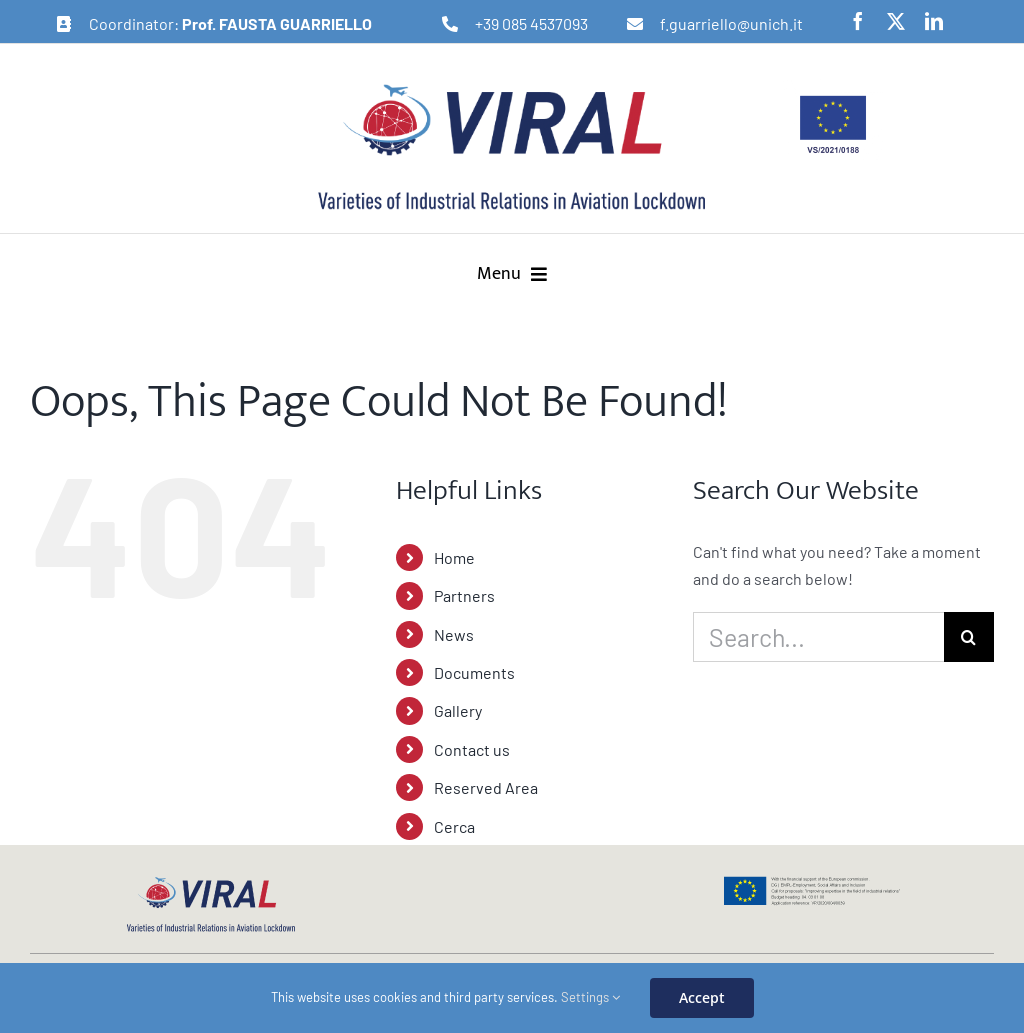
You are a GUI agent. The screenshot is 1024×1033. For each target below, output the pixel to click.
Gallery (458, 710)
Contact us (472, 749)
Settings (590, 997)
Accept (702, 997)
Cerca (454, 826)
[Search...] (818, 637)
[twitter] (896, 21)
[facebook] (858, 21)
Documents (474, 672)
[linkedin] (934, 21)
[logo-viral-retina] (512, 86)
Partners (464, 595)
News (454, 634)
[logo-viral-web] (211, 882)
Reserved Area (486, 787)
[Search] (969, 637)
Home (454, 557)
